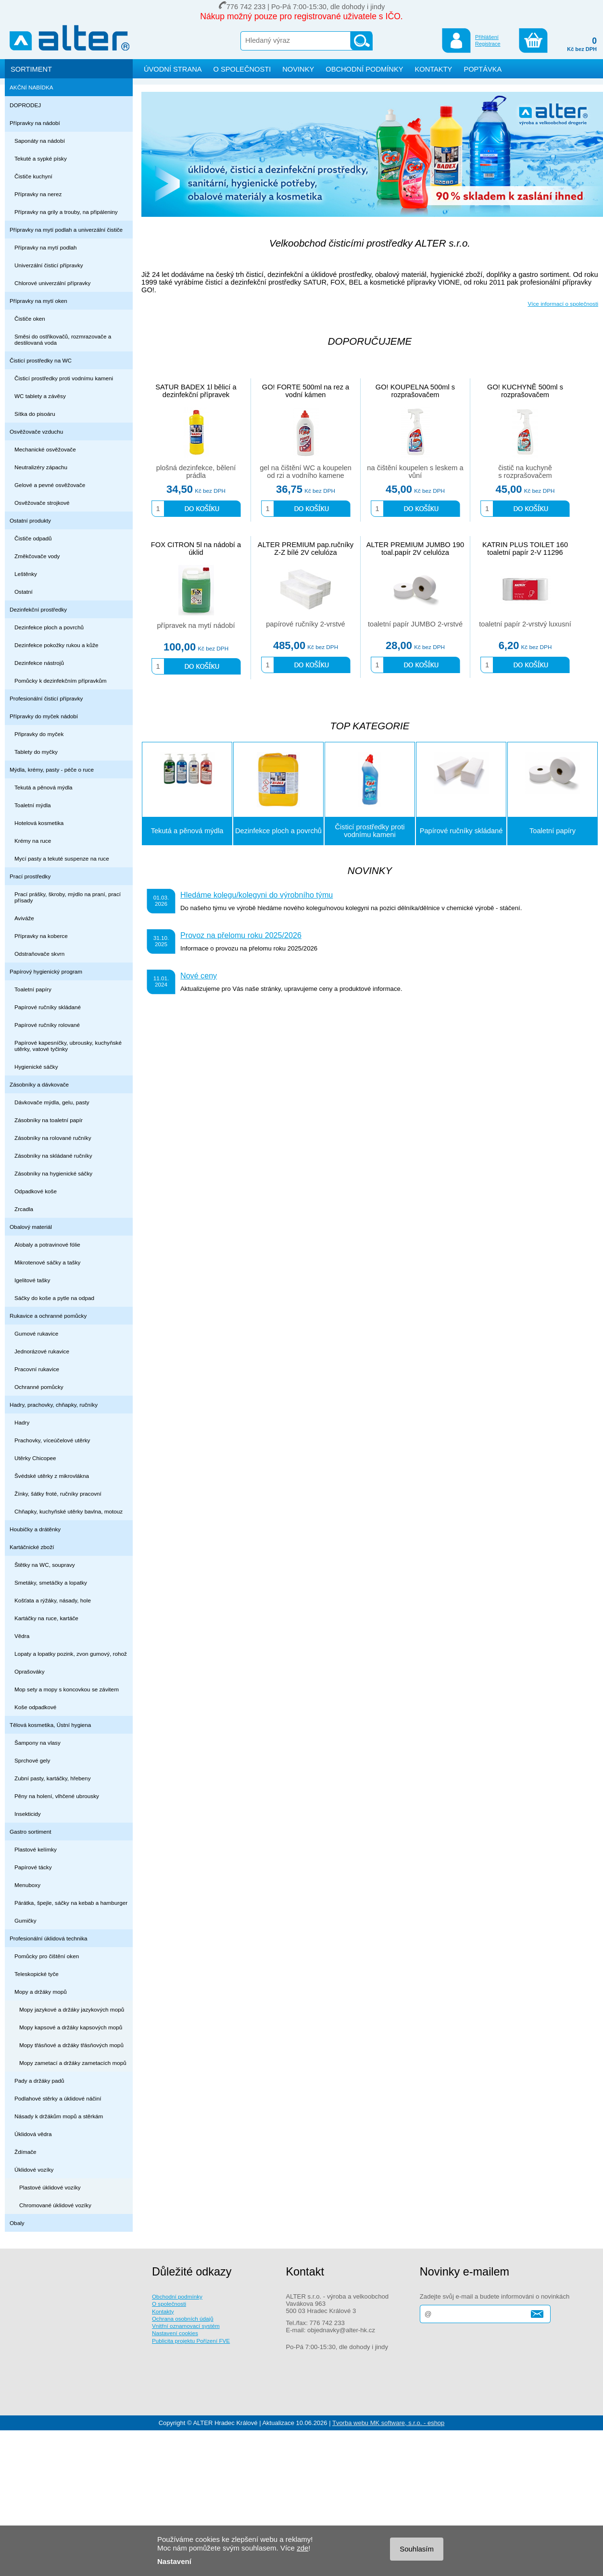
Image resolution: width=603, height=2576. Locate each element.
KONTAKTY (433, 69)
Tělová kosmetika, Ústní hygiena (50, 1725)
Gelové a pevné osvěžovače (49, 485)
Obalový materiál (31, 1227)
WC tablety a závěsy (40, 396)
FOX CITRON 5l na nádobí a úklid (196, 548)
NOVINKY (298, 69)
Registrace (488, 44)
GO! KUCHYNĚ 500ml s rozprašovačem (525, 391)
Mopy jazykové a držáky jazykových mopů (71, 2009)
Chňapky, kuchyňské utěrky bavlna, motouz (68, 1511)
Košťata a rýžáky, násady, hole (52, 1600)
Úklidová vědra (33, 2134)
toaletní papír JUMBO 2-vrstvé (415, 624)
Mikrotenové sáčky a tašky (47, 1262)
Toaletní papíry (32, 989)
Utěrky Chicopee (35, 1458)
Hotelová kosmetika (38, 823)
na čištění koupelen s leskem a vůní (415, 471)
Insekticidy (27, 1814)
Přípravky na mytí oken (38, 301)
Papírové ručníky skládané (47, 1007)
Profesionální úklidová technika (49, 1938)
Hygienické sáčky (36, 1066)
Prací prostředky (30, 876)
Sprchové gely (32, 1760)
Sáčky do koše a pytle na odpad (54, 1298)
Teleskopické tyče (36, 1974)
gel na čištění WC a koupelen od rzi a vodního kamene (306, 471)
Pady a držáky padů (39, 2080)
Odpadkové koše (35, 1191)
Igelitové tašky (32, 1280)
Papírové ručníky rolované (47, 1025)
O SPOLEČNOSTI (242, 69)
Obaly (17, 2223)
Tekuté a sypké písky (40, 158)
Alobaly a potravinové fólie (47, 1244)
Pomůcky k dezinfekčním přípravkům (60, 680)
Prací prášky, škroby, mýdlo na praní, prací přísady (67, 897)
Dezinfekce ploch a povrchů (49, 627)
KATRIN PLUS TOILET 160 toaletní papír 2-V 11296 (525, 548)
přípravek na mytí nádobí (196, 625)
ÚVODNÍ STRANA (173, 69)
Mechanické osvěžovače (45, 449)
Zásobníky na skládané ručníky (53, 1155)
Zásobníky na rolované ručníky (52, 1138)
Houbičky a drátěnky (35, 1529)
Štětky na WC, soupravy (44, 1565)
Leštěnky (25, 574)
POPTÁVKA (483, 69)
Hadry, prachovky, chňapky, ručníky (54, 1404)
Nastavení (174, 2561)
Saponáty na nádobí (39, 141)
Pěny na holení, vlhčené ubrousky (56, 1796)
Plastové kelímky (35, 1849)
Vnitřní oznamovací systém (186, 2326)
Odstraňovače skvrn (39, 953)
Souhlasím (417, 2549)
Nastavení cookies (175, 2333)
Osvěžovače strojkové (42, 503)
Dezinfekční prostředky (38, 609)
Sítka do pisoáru (34, 414)
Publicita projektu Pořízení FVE (191, 2341)
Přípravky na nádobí (35, 123)
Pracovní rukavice (36, 1369)
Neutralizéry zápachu (40, 467)
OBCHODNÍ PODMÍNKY (364, 69)
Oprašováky (29, 1671)
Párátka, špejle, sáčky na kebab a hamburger (70, 1903)
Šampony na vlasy (37, 1742)
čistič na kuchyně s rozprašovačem (525, 471)
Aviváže (24, 918)
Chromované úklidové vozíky (55, 2205)
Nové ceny (198, 975)
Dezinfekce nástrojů (39, 663)
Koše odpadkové (35, 1707)
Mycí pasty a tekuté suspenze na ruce (61, 858)
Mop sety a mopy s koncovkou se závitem (66, 1689)
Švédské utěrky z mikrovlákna (51, 1476)
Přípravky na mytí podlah (45, 247)
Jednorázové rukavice (41, 1351)
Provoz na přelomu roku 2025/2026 (241, 935)
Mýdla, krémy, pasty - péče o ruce (52, 769)
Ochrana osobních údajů (183, 2318)
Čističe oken (29, 318)
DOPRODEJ (25, 105)
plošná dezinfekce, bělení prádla (196, 471)
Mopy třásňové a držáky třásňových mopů (71, 2045)
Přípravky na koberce (41, 936)
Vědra (21, 1636)
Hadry (21, 1422)
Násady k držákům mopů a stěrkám (58, 2116)
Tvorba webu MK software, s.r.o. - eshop (388, 2422)
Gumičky (25, 1920)
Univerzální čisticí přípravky (48, 265)
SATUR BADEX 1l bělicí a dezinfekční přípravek (195, 391)
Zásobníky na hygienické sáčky (53, 1173)
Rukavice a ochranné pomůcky (48, 1316)
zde (302, 2548)
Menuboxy (27, 1885)
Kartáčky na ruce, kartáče (46, 1618)
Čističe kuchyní (33, 176)
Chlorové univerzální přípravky (52, 283)
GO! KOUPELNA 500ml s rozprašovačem (415, 391)
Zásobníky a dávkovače (39, 1084)
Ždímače (25, 2152)
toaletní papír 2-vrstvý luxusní (525, 624)
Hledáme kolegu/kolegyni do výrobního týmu (256, 894)
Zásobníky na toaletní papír (48, 1120)
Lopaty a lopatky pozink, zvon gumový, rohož (70, 1654)
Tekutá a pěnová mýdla (43, 787)
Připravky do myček (38, 734)
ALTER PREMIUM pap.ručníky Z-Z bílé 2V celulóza (305, 548)
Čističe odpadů (33, 538)
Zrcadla (23, 1209)
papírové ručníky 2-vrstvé (305, 624)
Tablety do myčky (36, 752)
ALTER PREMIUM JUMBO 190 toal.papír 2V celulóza (415, 548)
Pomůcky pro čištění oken (46, 1956)
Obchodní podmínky (177, 2296)
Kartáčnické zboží (32, 1547)
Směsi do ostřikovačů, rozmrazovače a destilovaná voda (62, 339)
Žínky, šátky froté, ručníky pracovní (57, 1493)
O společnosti (169, 2304)
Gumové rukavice (36, 1333)
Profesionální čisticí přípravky (46, 698)
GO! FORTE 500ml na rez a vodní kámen (305, 391)
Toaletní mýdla (32, 805)
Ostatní (23, 591)
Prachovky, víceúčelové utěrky (52, 1440)
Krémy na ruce (32, 841)
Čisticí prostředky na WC (41, 360)
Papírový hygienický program (46, 971)
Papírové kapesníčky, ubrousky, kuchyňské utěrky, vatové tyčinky (68, 1045)
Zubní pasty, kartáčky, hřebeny (52, 1778)
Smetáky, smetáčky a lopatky (50, 1582)
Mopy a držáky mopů (40, 1991)
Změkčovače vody (37, 556)
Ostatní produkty (30, 520)
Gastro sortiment (30, 1831)
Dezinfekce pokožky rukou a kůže (56, 645)
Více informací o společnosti (563, 303)
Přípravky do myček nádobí (44, 716)
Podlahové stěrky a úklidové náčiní (57, 2098)
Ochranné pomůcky (38, 1387)
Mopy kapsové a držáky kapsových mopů (70, 2027)
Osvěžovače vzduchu (36, 431)
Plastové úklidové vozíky (50, 2187)
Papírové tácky (33, 1867)
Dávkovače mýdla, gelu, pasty (51, 1102)
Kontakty (163, 2311)
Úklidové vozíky (33, 2169)
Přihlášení (487, 37)
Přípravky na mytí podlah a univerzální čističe (66, 229)
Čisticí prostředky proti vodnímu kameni (63, 378)
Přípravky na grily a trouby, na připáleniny (66, 212)
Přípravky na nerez (38, 194)
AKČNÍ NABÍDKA (31, 87)
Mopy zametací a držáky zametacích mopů (72, 2063)
